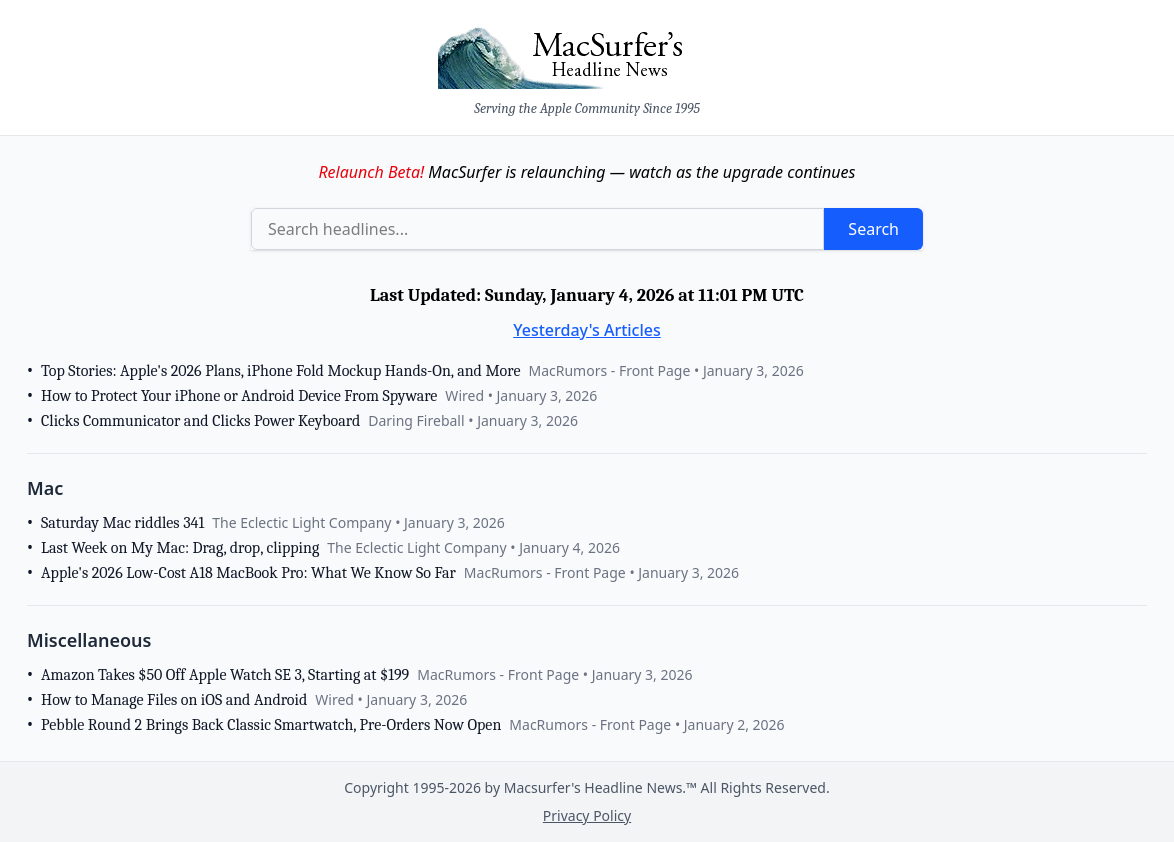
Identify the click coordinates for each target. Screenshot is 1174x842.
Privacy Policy (587, 815)
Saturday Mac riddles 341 (122, 523)
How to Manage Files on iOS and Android (174, 700)
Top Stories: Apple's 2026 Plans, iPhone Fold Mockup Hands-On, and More (280, 371)
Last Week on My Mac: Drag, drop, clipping (180, 548)
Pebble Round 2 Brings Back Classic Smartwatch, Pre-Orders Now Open (271, 725)
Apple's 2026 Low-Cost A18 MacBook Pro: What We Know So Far (248, 573)
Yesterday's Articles (587, 330)
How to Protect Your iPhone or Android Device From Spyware (239, 396)
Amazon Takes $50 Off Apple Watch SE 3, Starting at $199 (225, 675)
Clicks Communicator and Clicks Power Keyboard (200, 421)
